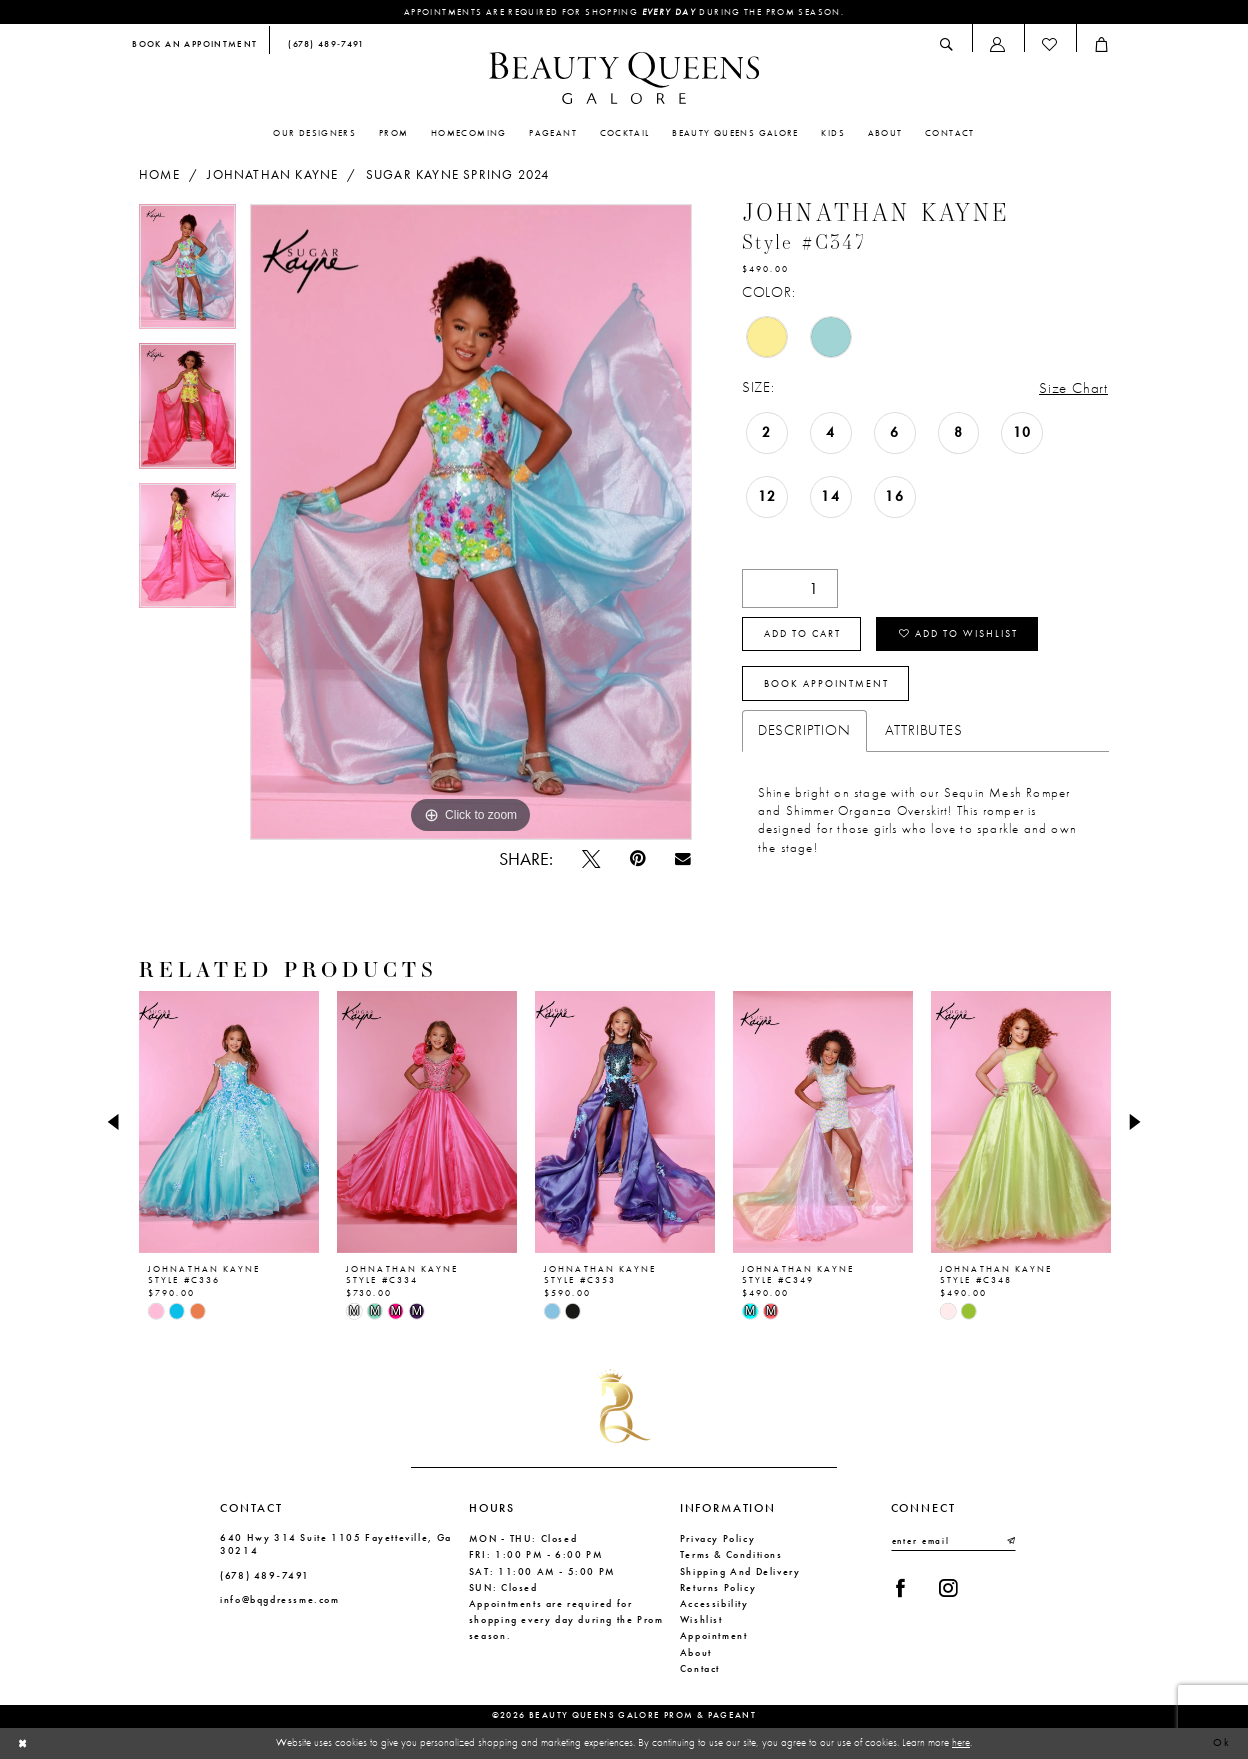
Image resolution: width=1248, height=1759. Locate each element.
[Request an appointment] (195, 45)
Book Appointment (826, 684)
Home (159, 175)
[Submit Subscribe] (1010, 1541)
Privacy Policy (718, 1538)
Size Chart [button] (1073, 388)
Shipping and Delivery (740, 1571)
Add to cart (802, 634)
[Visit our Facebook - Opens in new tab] (900, 1588)
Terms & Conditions (731, 1554)
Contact (700, 1668)
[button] (998, 44)
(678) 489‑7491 (265, 1575)
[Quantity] (790, 588)
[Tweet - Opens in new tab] (590, 859)
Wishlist (701, 1619)
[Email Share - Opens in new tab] (682, 858)
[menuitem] (195, 45)
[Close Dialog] (23, 1743)
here (961, 1742)
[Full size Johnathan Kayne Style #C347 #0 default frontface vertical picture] (471, 522)
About (696, 1652)
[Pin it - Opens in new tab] (637, 859)
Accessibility (714, 1603)
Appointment (714, 1635)
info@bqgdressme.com (280, 1599)
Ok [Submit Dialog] (1222, 1743)
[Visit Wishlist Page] (1050, 44)
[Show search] (947, 44)
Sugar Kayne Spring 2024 (457, 175)
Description (804, 730)
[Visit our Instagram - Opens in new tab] (947, 1588)
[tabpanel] (187, 274)
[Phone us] (322, 45)
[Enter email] (953, 1541)
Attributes (924, 730)
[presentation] (229, 1122)
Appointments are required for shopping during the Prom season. (624, 12)
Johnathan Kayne (272, 175)
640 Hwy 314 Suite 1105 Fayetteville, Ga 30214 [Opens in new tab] (336, 1544)
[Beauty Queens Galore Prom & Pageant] (624, 78)
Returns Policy (718, 1587)
